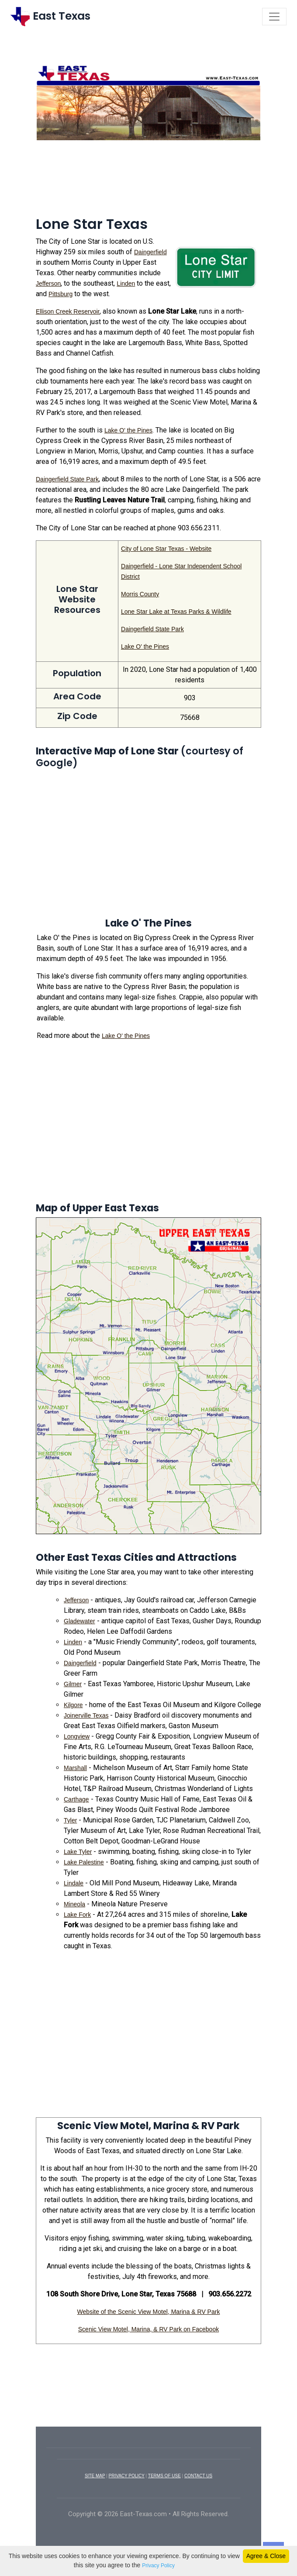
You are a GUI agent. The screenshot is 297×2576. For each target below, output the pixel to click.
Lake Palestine (84, 1862)
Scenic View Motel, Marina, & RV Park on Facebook (148, 2329)
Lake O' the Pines (128, 430)
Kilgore (73, 1704)
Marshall (75, 1767)
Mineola (74, 1904)
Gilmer (73, 1683)
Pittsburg (60, 293)
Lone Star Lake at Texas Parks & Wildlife (176, 611)
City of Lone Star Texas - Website (166, 548)
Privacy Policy (158, 2565)
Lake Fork (77, 1914)
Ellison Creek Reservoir (68, 311)
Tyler (70, 1820)
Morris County (140, 594)
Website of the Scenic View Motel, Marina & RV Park (148, 2311)
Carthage (76, 1799)
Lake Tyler (78, 1851)
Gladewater (79, 1621)
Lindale (73, 1883)
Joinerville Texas (86, 1715)
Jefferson (48, 283)
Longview (77, 1736)
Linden (126, 283)
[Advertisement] (148, 181)
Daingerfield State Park (67, 479)
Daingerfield (150, 252)
